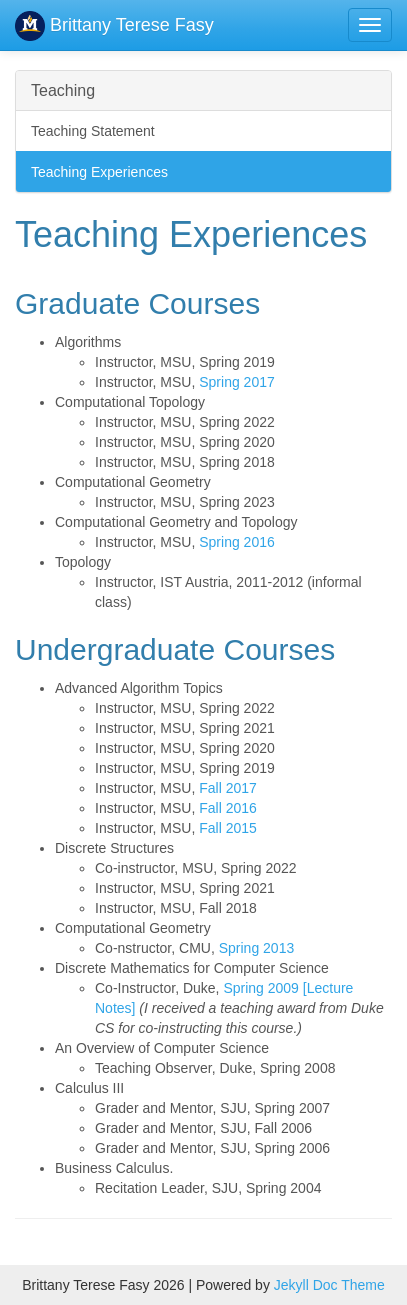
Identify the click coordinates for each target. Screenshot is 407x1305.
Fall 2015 (228, 828)
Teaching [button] (63, 90)
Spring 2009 (261, 988)
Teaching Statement (93, 131)
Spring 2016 (237, 542)
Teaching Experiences (99, 172)
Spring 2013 (257, 948)
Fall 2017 (228, 788)
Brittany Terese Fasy (114, 25)
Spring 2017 (237, 382)
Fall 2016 (228, 808)
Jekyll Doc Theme (329, 1285)
